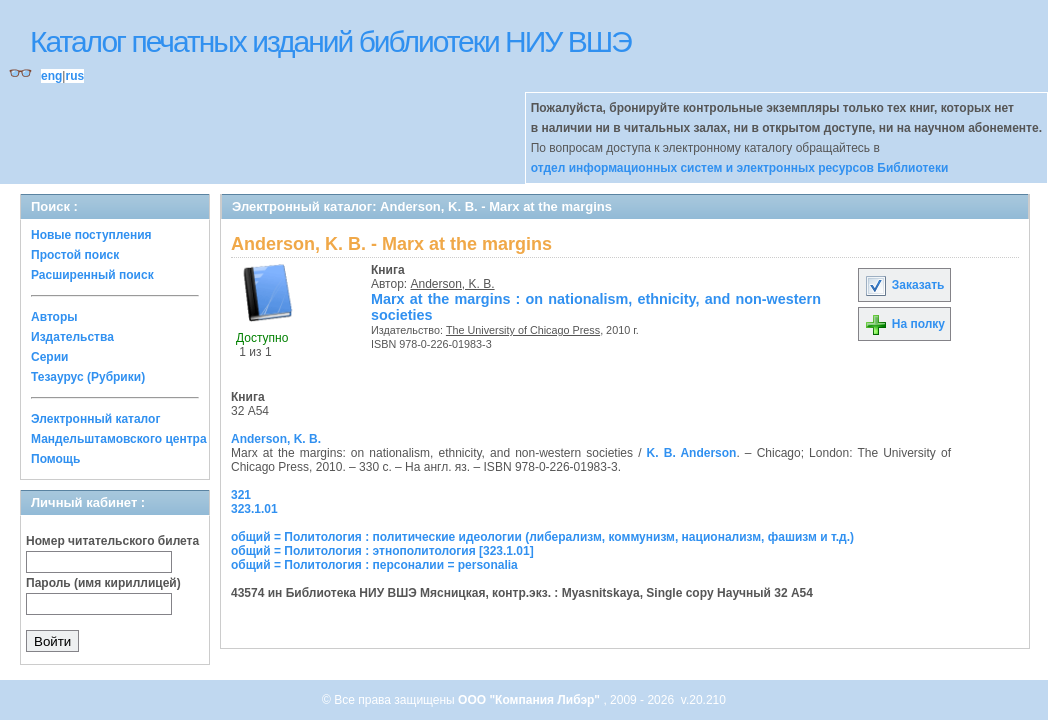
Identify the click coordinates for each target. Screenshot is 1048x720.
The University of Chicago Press (523, 330)
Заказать (904, 285)
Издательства (72, 337)
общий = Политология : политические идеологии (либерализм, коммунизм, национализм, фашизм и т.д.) (542, 537)
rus (74, 76)
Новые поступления (91, 235)
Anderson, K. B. (453, 284)
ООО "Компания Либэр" (530, 700)
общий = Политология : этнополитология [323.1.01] (382, 551)
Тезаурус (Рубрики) (88, 377)
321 (241, 495)
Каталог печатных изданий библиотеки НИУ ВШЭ (330, 41)
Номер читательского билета (112, 541)
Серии (49, 357)
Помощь (55, 459)
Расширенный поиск (92, 275)
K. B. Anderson (692, 453)
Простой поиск (75, 255)
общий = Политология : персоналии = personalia (374, 565)
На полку (904, 324)
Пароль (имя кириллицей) (103, 583)
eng (51, 76)
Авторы (54, 317)
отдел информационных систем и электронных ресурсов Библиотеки (740, 168)
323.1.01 (254, 509)
